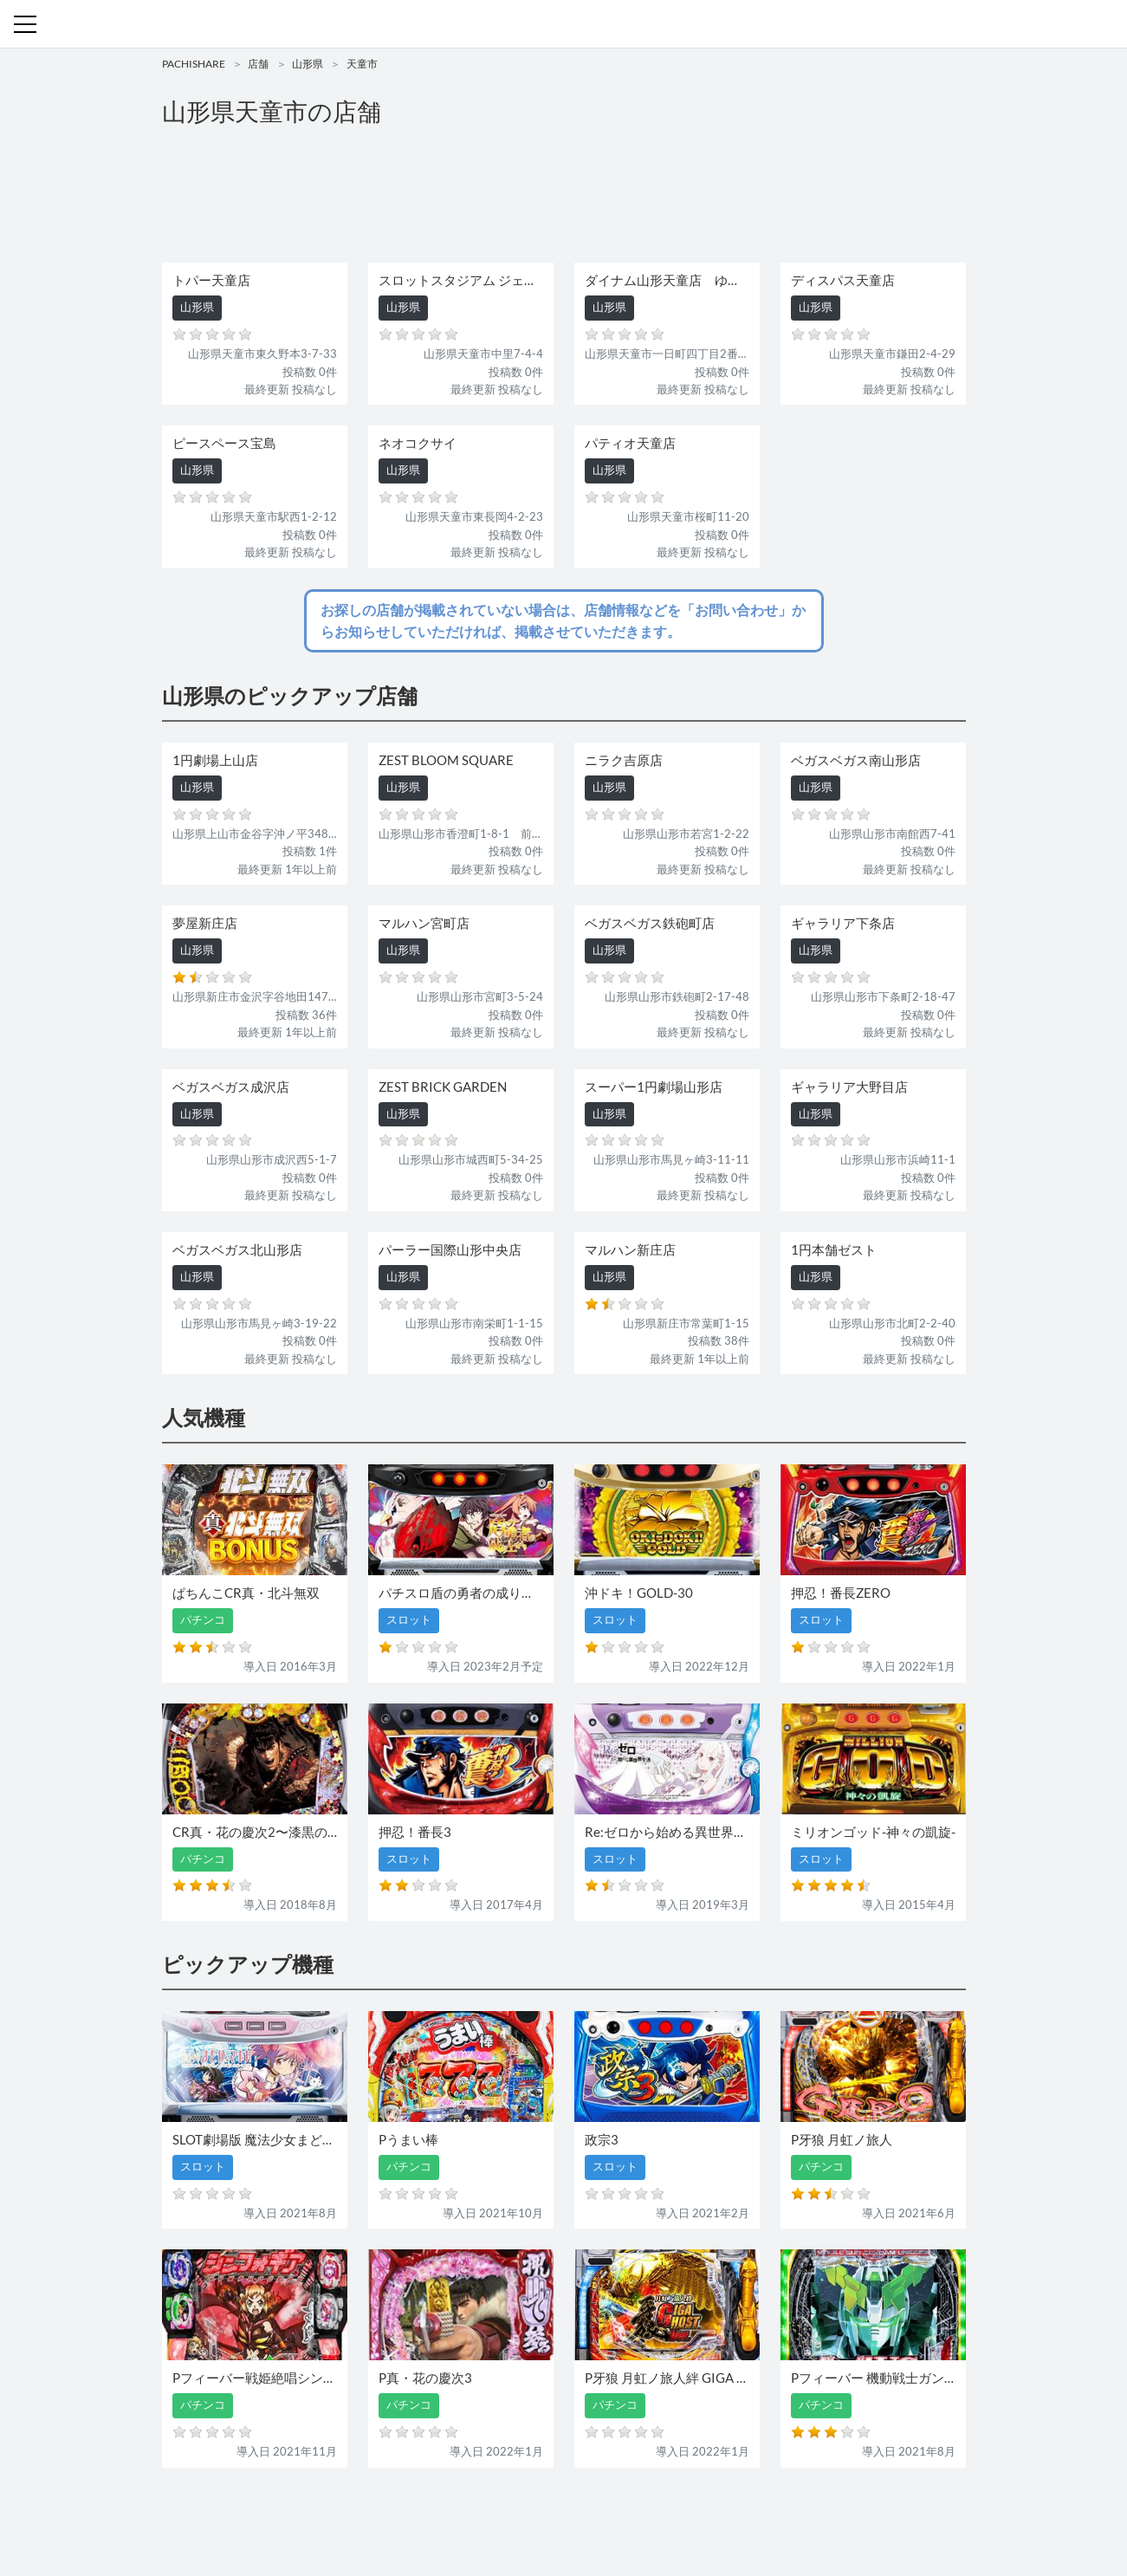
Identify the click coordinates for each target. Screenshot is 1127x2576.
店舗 (258, 63)
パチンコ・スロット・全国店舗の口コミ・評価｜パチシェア (564, 24)
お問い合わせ (568, 2513)
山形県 (307, 63)
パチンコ (445, 2513)
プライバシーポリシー (722, 2513)
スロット (501, 2513)
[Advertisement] (564, 196)
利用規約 (635, 2513)
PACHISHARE (193, 63)
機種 (363, 2513)
